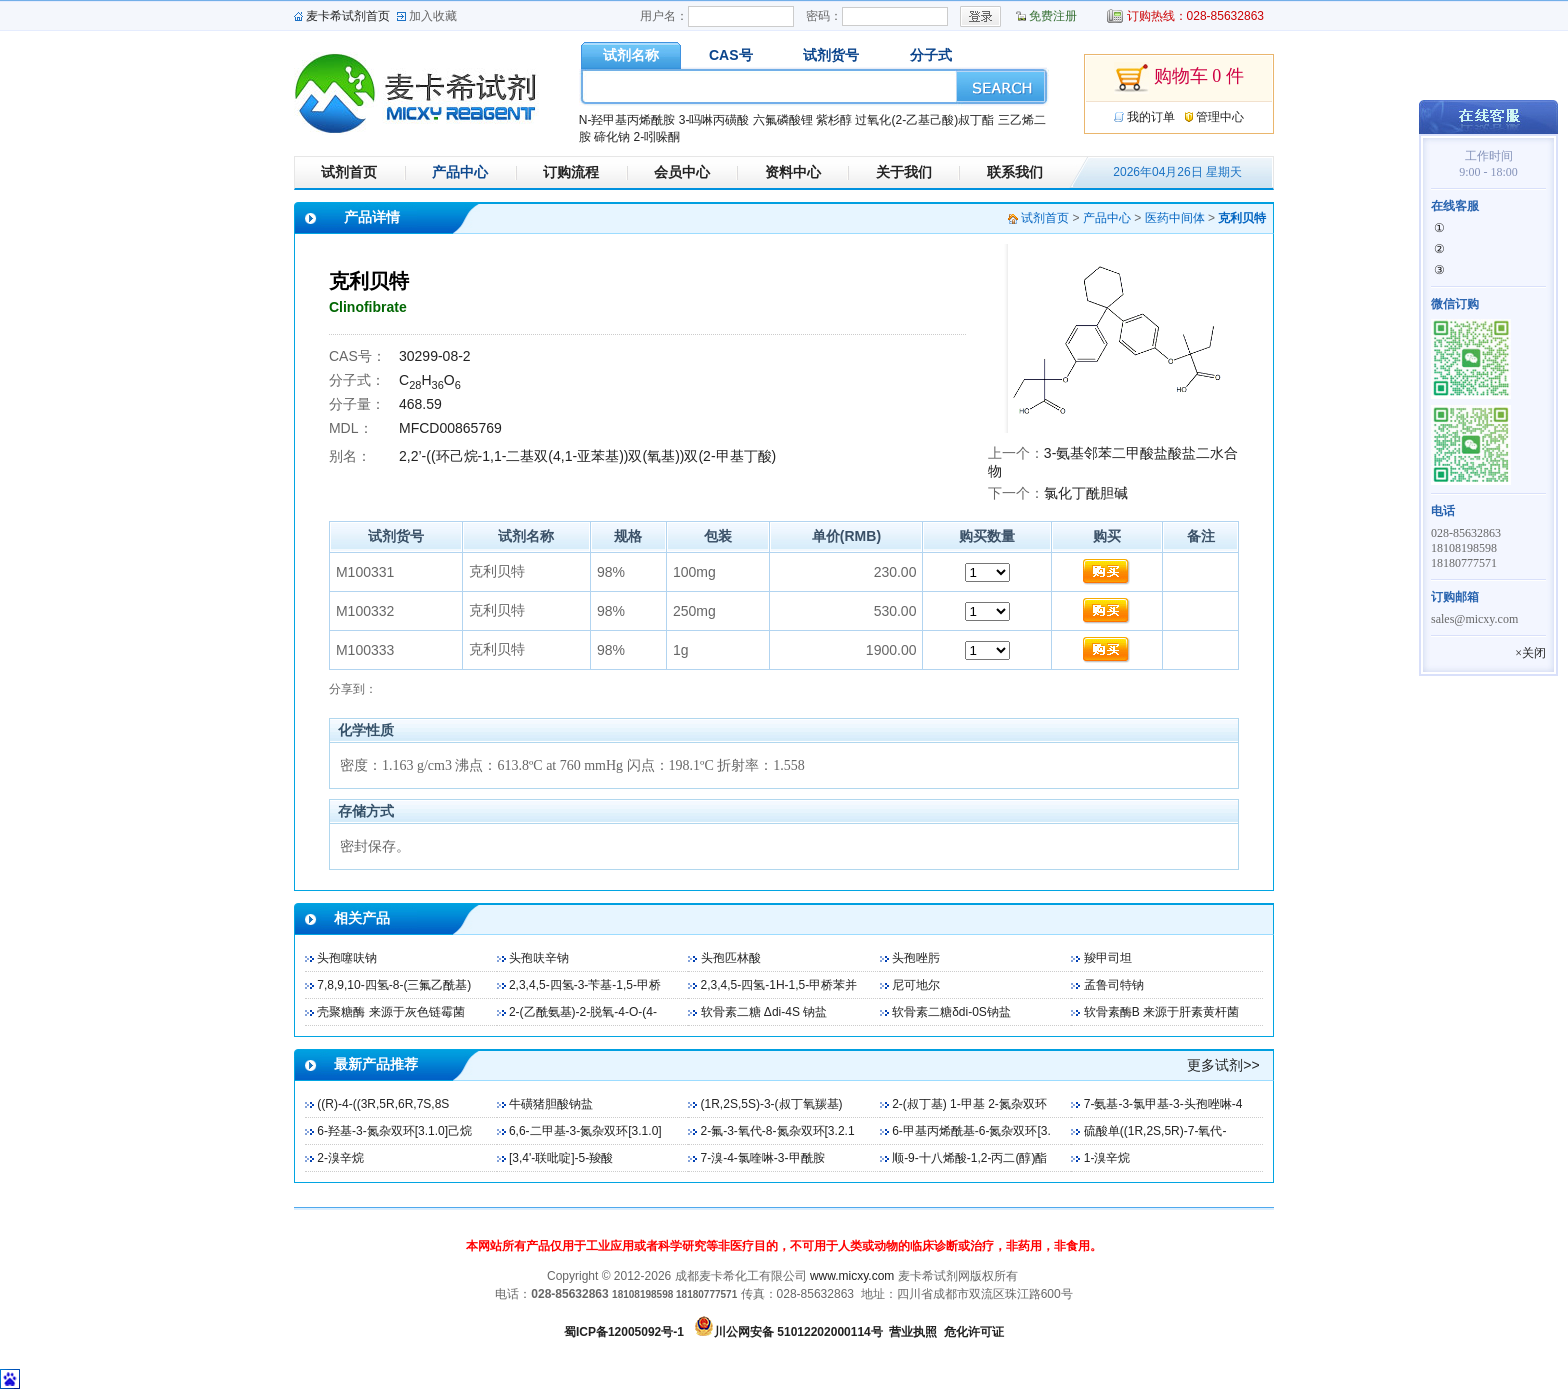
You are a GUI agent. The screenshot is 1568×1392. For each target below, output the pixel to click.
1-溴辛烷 (1107, 1158)
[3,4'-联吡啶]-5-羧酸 (561, 1158)
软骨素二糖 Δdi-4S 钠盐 (764, 1012)
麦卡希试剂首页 (348, 16)
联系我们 (1015, 172)
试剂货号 (831, 55)
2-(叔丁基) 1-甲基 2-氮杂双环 (969, 1104)
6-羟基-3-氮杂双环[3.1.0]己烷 (394, 1131)
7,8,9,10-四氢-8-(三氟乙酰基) (394, 985)
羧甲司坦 (1108, 958)
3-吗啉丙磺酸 (714, 120)
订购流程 (571, 172)
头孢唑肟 (916, 958)
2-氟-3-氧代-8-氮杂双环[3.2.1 (778, 1131)
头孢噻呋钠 (347, 958)
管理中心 (1220, 117)
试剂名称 (631, 55)
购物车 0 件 (1179, 78)
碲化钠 (612, 137)
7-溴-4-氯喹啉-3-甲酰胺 (763, 1158)
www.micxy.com (852, 1276)
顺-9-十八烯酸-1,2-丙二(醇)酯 (969, 1158)
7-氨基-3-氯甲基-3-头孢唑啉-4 (1163, 1104)
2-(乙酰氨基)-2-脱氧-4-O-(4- (583, 1012)
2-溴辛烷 (340, 1158)
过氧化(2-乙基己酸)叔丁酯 (924, 120)
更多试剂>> (1223, 1065)
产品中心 (460, 172)
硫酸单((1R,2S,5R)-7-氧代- (1155, 1131)
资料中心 (793, 172)
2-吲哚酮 (656, 137)
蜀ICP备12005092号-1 (624, 1332)
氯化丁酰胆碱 (1086, 493)
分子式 (931, 55)
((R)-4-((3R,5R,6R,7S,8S (383, 1104)
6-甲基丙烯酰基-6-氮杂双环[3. (971, 1131)
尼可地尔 (916, 985)
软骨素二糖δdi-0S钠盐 (951, 1012)
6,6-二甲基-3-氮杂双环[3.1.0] (585, 1131)
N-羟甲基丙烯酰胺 (627, 120)
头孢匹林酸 (731, 958)
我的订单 (1151, 117)
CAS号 (731, 55)
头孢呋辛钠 (539, 958)
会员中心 (682, 172)
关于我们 (904, 172)
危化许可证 (974, 1332)
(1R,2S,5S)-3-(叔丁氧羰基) (772, 1104)
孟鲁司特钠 (1114, 985)
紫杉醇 (834, 120)
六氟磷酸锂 (783, 120)
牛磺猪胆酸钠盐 (551, 1104)
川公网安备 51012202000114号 (798, 1332)
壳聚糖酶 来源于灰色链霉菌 (390, 1012)
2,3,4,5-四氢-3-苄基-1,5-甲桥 (585, 985)
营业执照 (913, 1332)
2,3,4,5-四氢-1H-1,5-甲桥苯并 (779, 985)
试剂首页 (349, 172)
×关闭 (1530, 653)
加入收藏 (433, 16)
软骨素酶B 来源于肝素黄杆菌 (1161, 1012)
